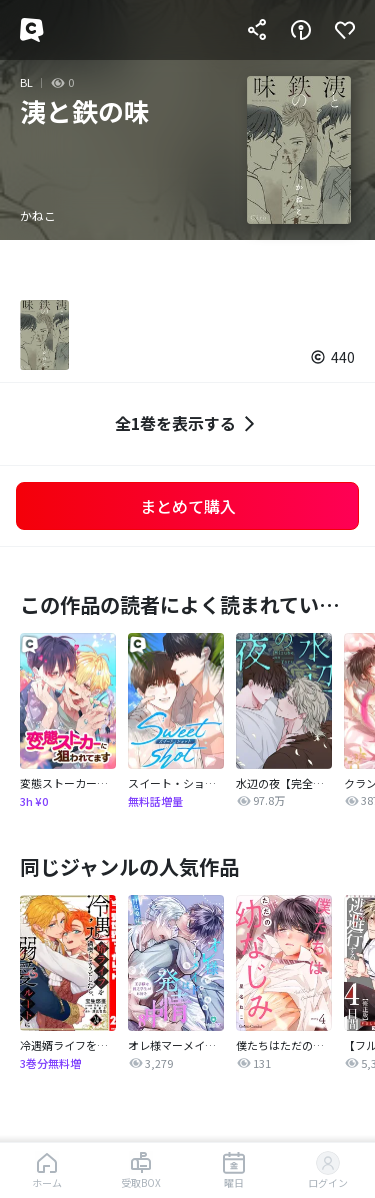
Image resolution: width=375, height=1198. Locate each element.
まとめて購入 (188, 506)
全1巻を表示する (187, 423)
